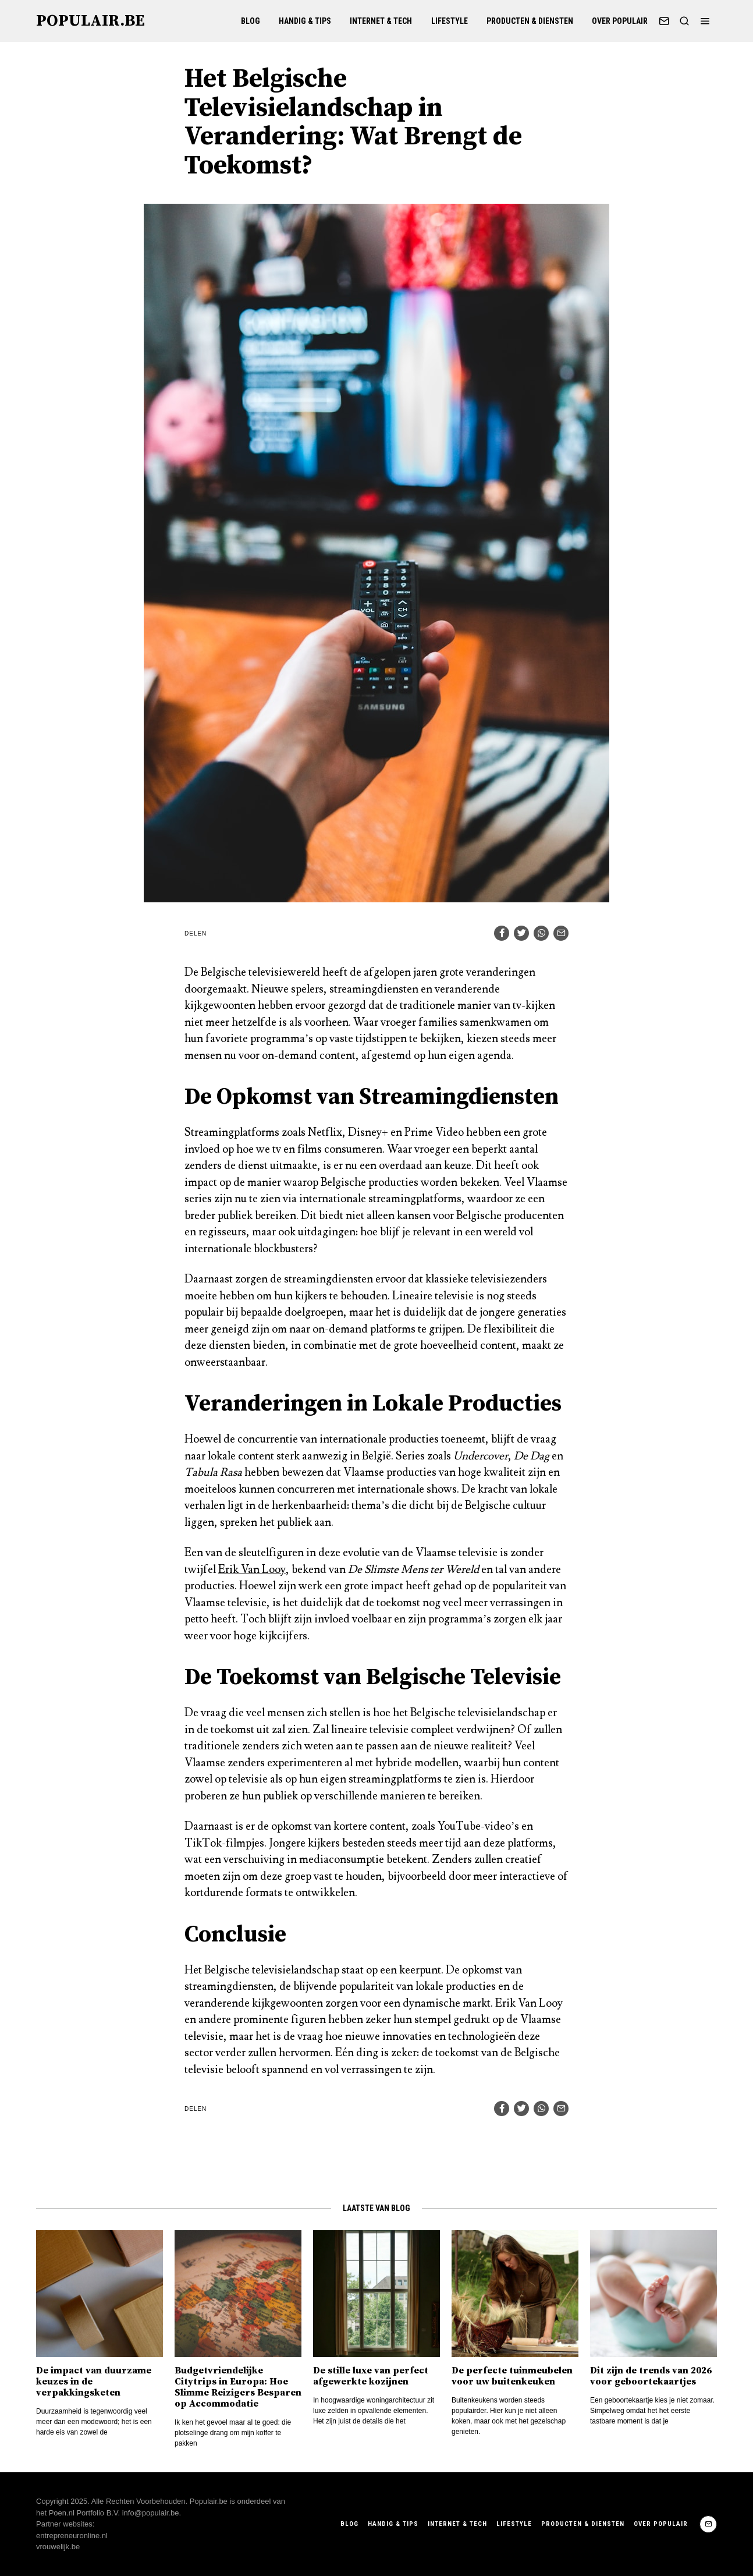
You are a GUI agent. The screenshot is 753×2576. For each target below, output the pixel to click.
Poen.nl (61, 2512)
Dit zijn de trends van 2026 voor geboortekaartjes (651, 2376)
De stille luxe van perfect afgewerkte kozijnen (370, 2376)
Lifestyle (449, 21)
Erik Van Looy (252, 1569)
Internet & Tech (381, 21)
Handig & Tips (305, 21)
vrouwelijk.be (58, 2546)
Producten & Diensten (529, 21)
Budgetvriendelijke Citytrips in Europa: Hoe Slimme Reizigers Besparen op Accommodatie (238, 2387)
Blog (250, 21)
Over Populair (620, 21)
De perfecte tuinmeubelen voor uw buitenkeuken (512, 2376)
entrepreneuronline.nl (72, 2535)
